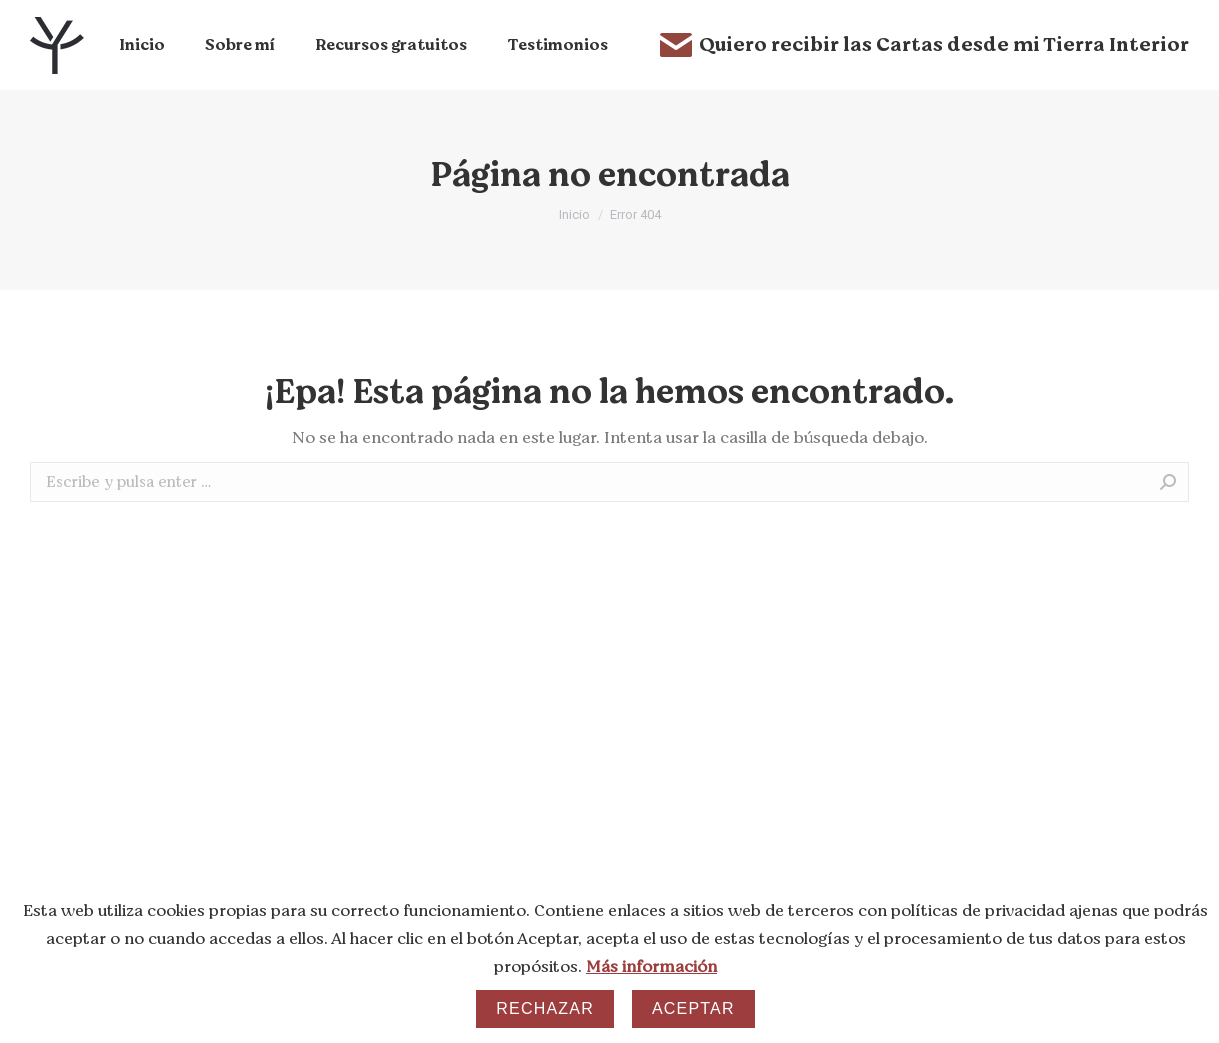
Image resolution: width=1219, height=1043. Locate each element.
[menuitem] (142, 45)
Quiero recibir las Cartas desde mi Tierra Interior (924, 45)
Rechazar (545, 1008)
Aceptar (693, 1008)
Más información (651, 967)
